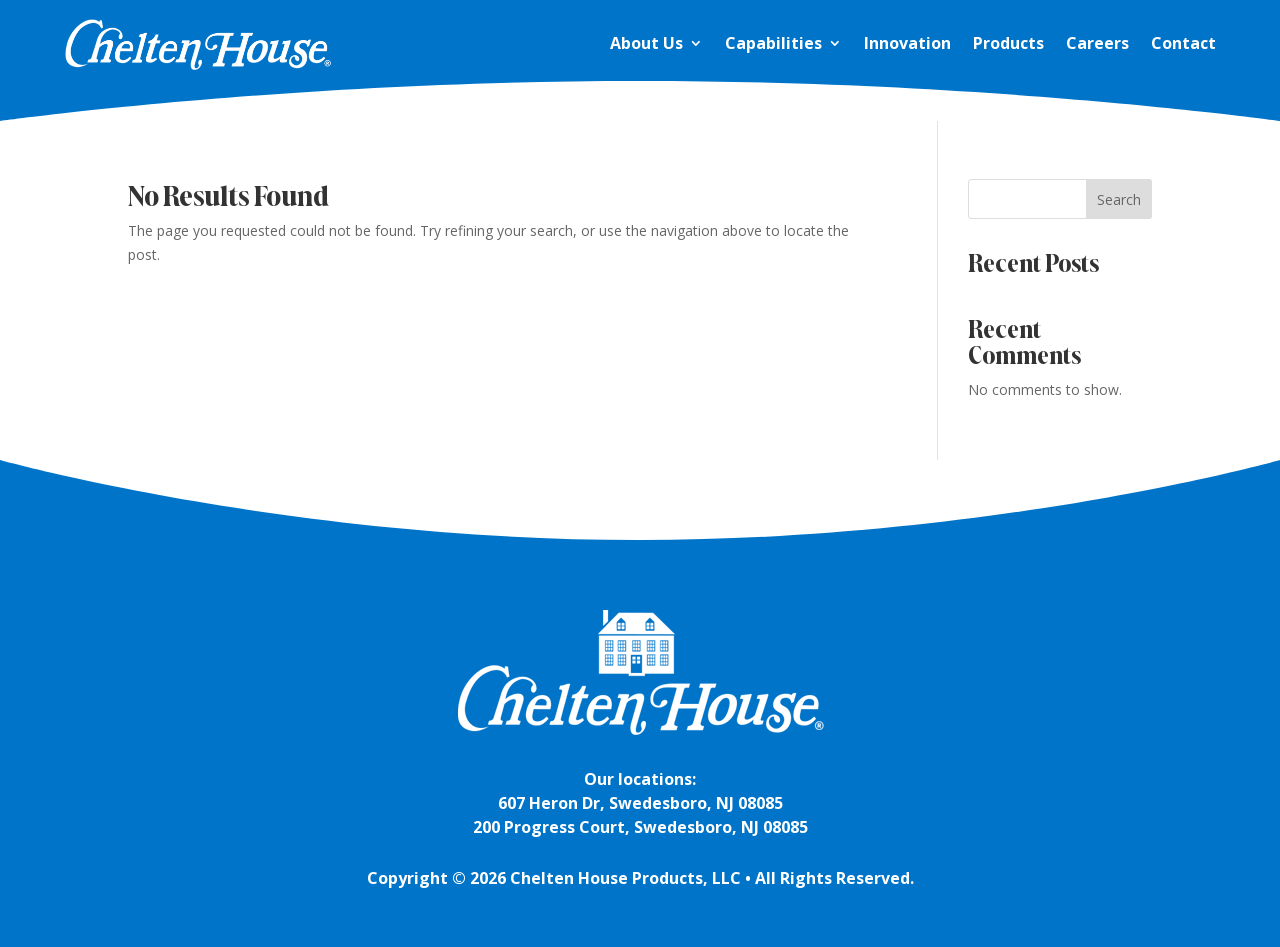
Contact (1183, 43)
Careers (1097, 43)
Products (1008, 43)
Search (1119, 199)
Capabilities (773, 43)
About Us (646, 43)
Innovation (907, 43)
